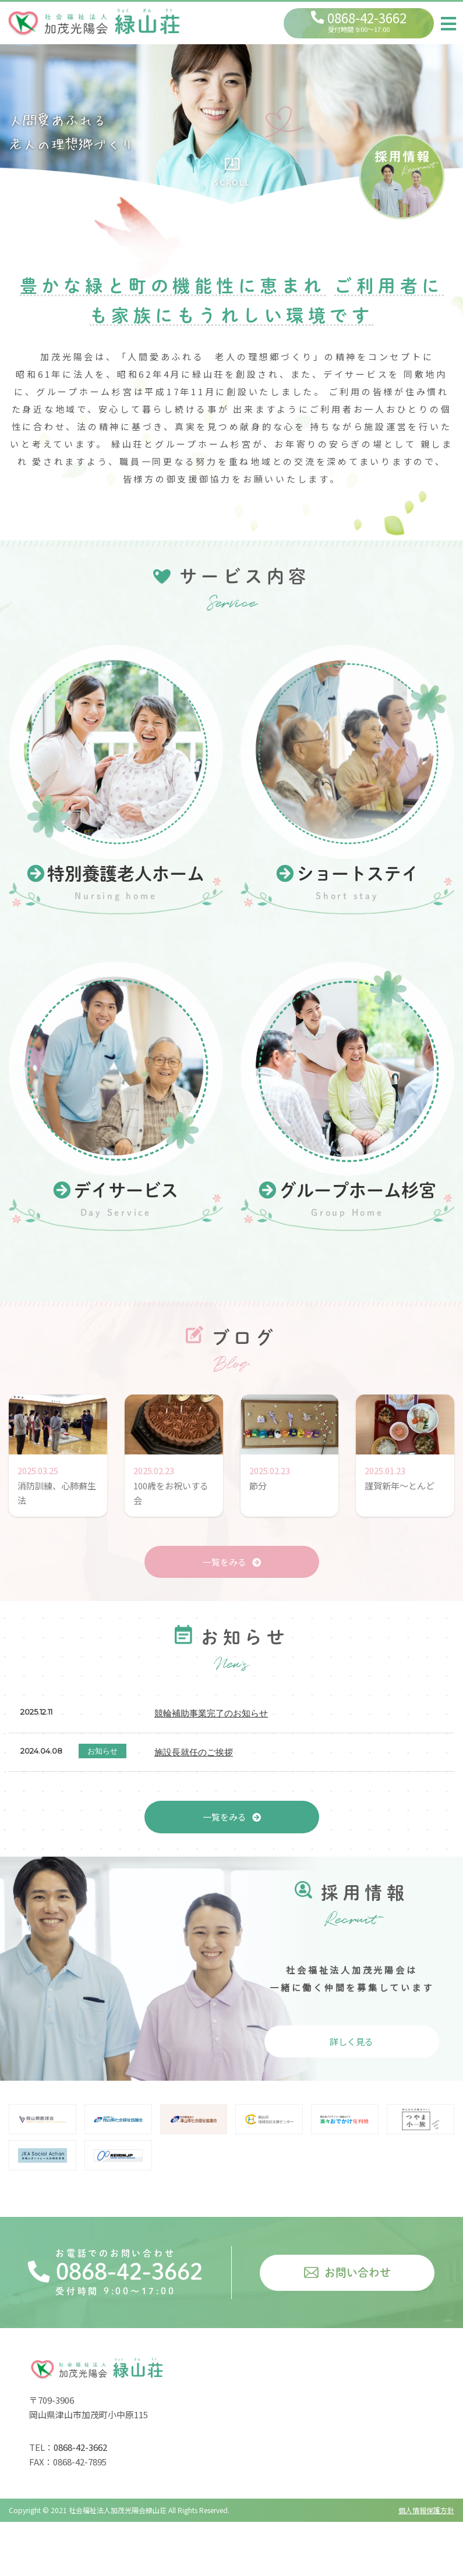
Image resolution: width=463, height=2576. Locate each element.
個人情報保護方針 (426, 2510)
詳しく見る (351, 2041)
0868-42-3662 (115, 2272)
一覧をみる (232, 1562)
